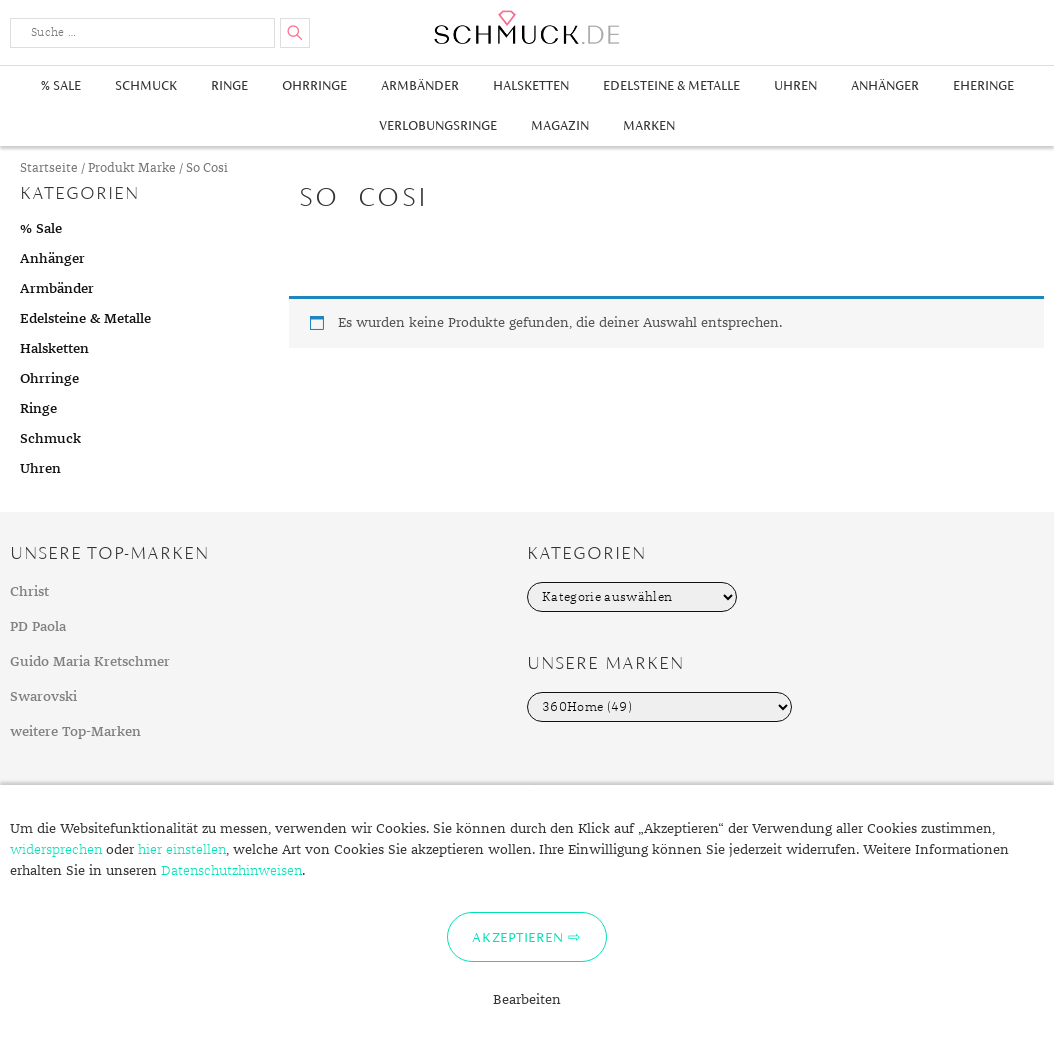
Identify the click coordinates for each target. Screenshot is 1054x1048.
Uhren (795, 85)
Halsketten (531, 85)
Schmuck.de (527, 27)
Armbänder (420, 85)
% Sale (61, 85)
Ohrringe (314, 85)
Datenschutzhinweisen (231, 871)
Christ (29, 592)
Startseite (49, 168)
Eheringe (983, 85)
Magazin (560, 125)
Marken (649, 125)
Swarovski (43, 697)
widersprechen (56, 850)
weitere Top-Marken (75, 732)
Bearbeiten (527, 1000)
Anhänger (885, 85)
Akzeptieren (517, 937)
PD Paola (38, 627)
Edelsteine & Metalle (671, 85)
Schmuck (146, 85)
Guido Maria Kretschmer (90, 662)
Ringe (229, 85)
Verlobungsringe (438, 125)
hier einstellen (182, 850)
